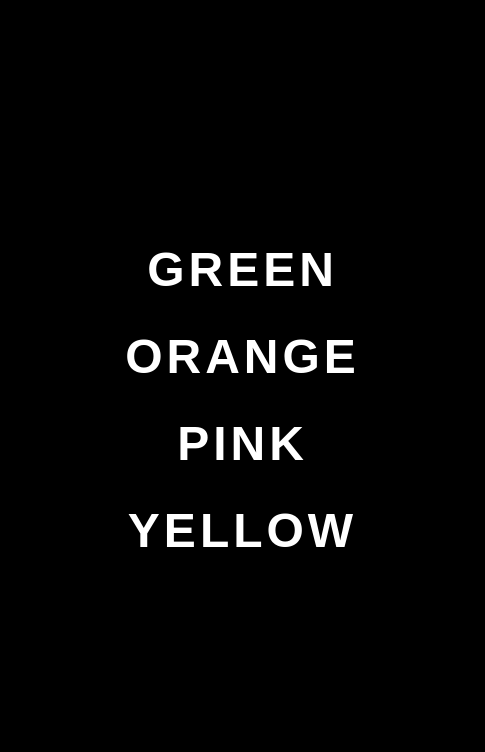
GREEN (242, 269)
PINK (242, 443)
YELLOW (242, 530)
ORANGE (242, 356)
